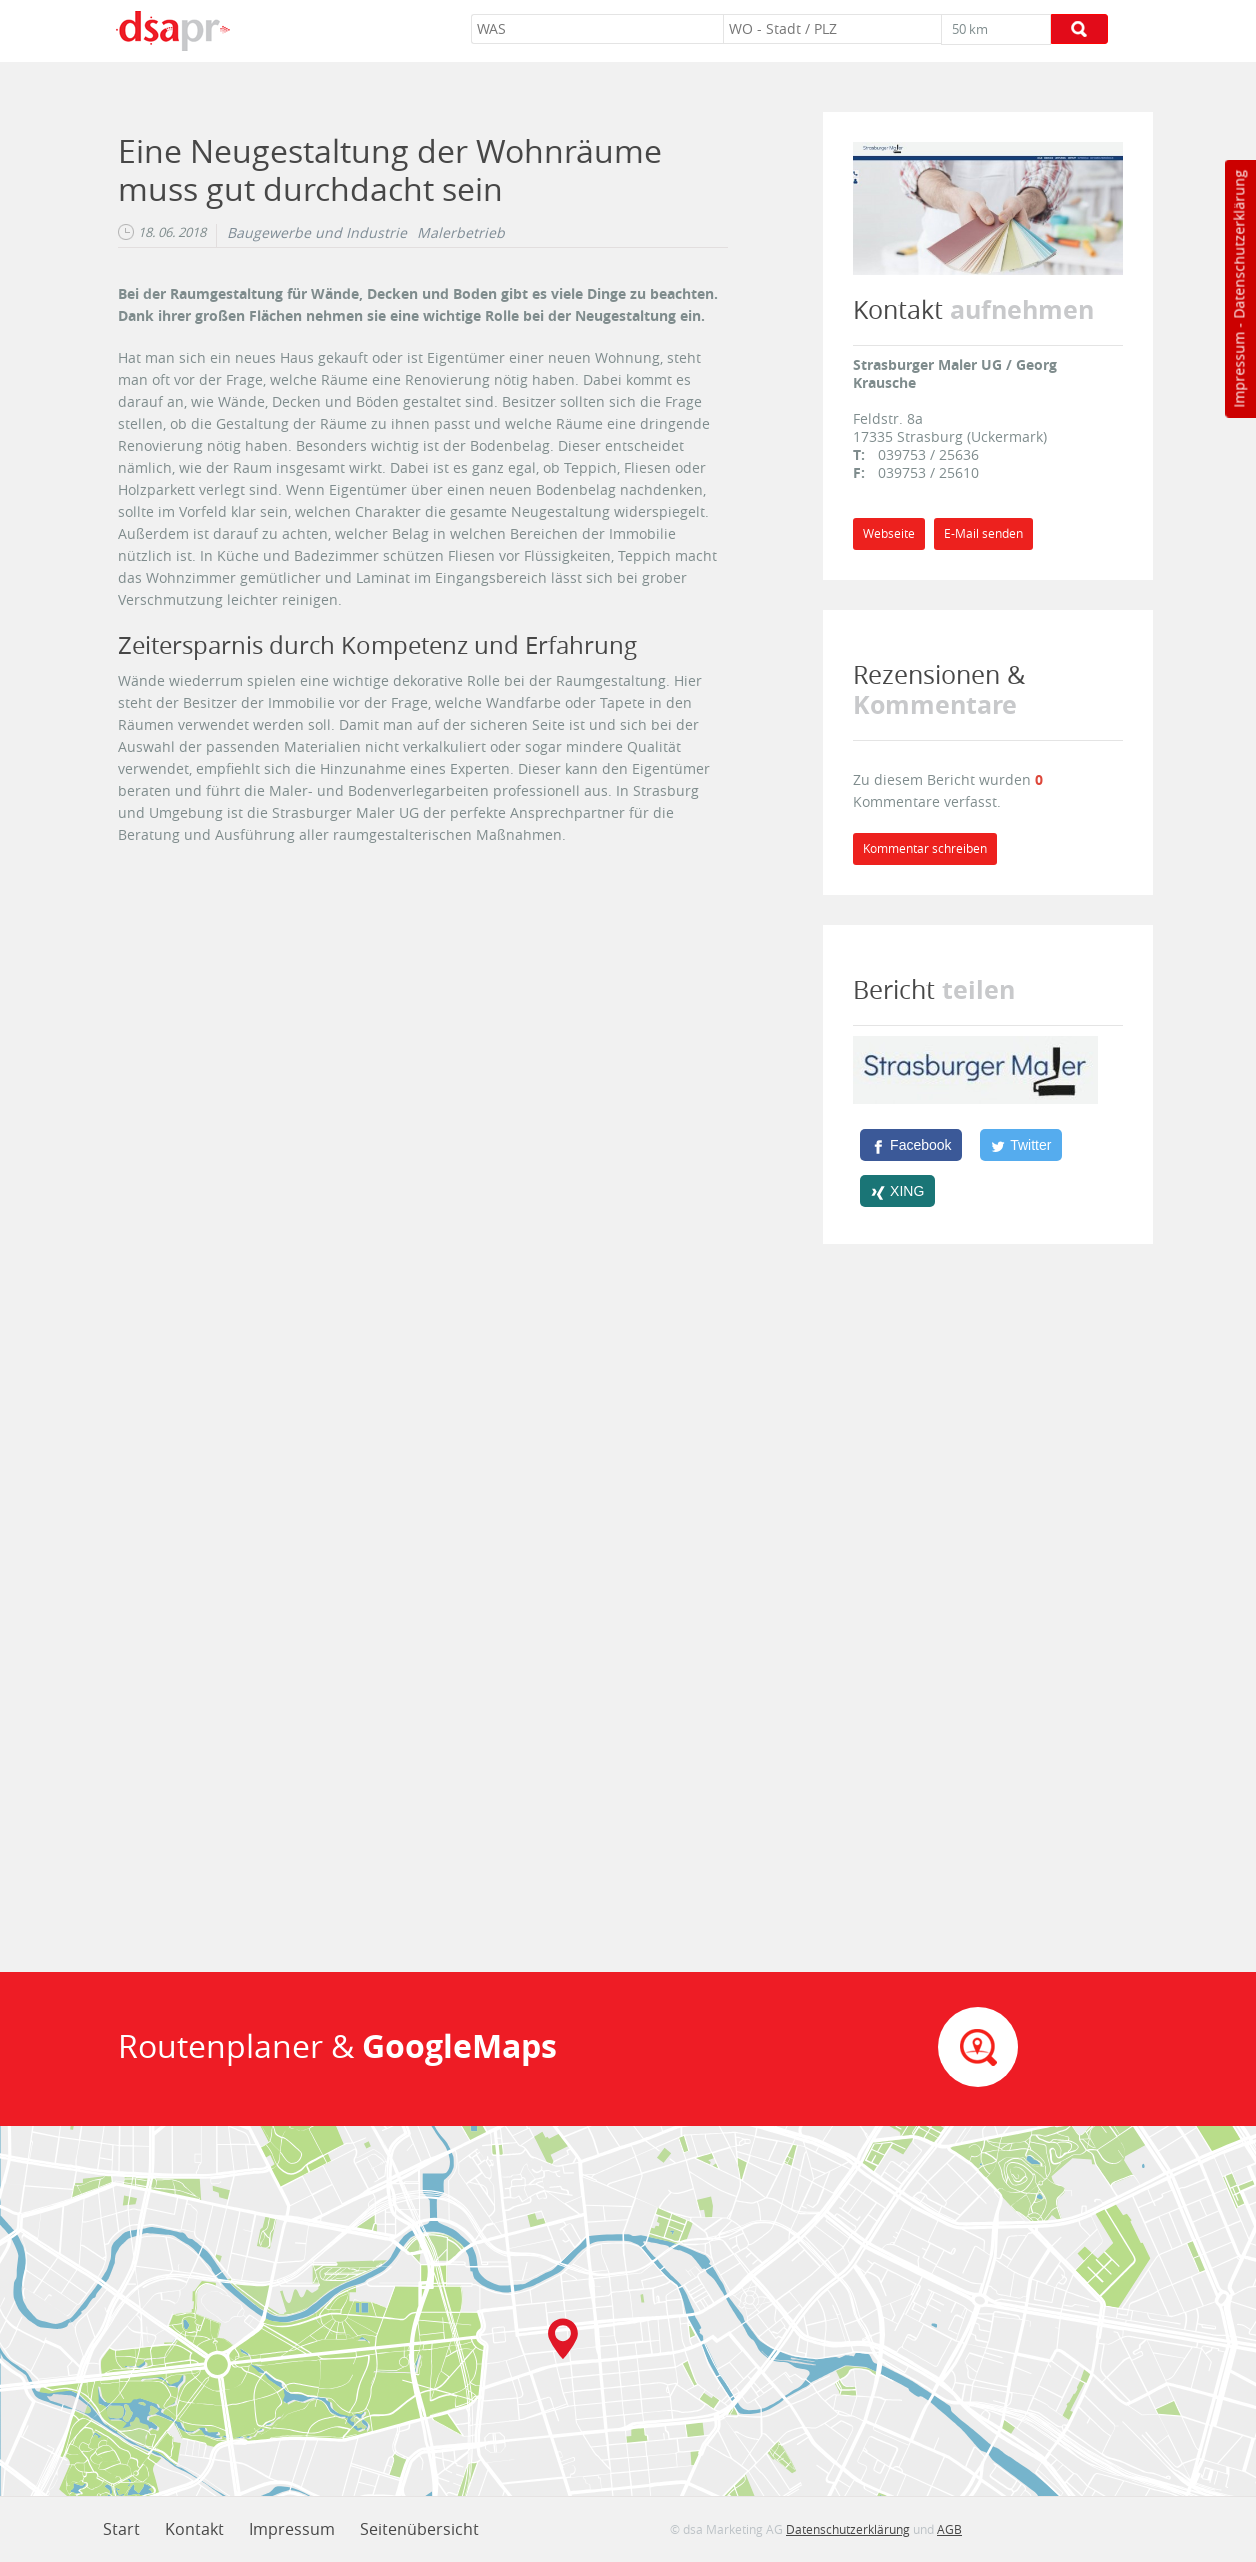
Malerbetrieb (461, 233)
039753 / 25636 (928, 454)
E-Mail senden (983, 533)
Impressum (1238, 370)
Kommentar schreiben (925, 848)
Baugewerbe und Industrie (317, 233)
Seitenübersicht (419, 2529)
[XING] (897, 1191)
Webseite (889, 533)
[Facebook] (911, 1145)
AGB (949, 2529)
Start (121, 2529)
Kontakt (194, 2529)
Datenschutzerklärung (1238, 244)
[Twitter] (1021, 1145)
